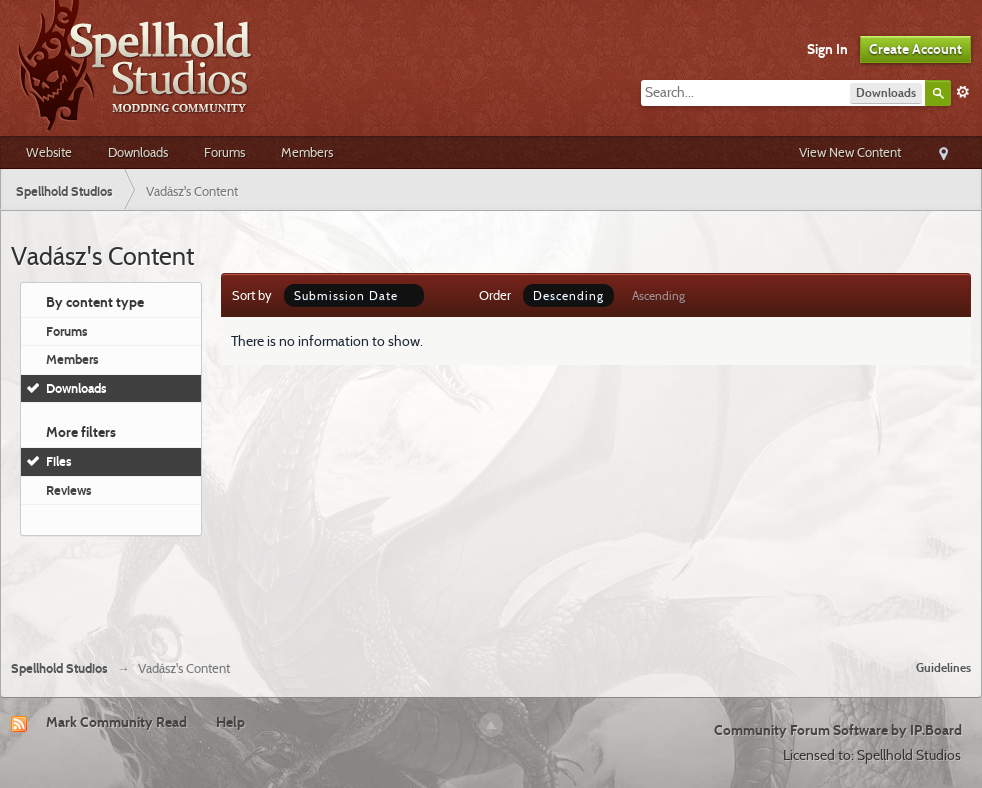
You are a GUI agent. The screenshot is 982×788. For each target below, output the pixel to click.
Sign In (827, 49)
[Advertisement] (491, 590)
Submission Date (354, 295)
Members (307, 152)
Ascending (658, 295)
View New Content (850, 152)
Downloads (138, 152)
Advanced (963, 92)
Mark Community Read (116, 722)
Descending (568, 295)
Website (49, 152)
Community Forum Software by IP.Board (838, 730)
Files (59, 461)
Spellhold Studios (59, 668)
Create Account (915, 49)
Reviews (69, 490)
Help (230, 722)
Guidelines (943, 667)
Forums (224, 152)
